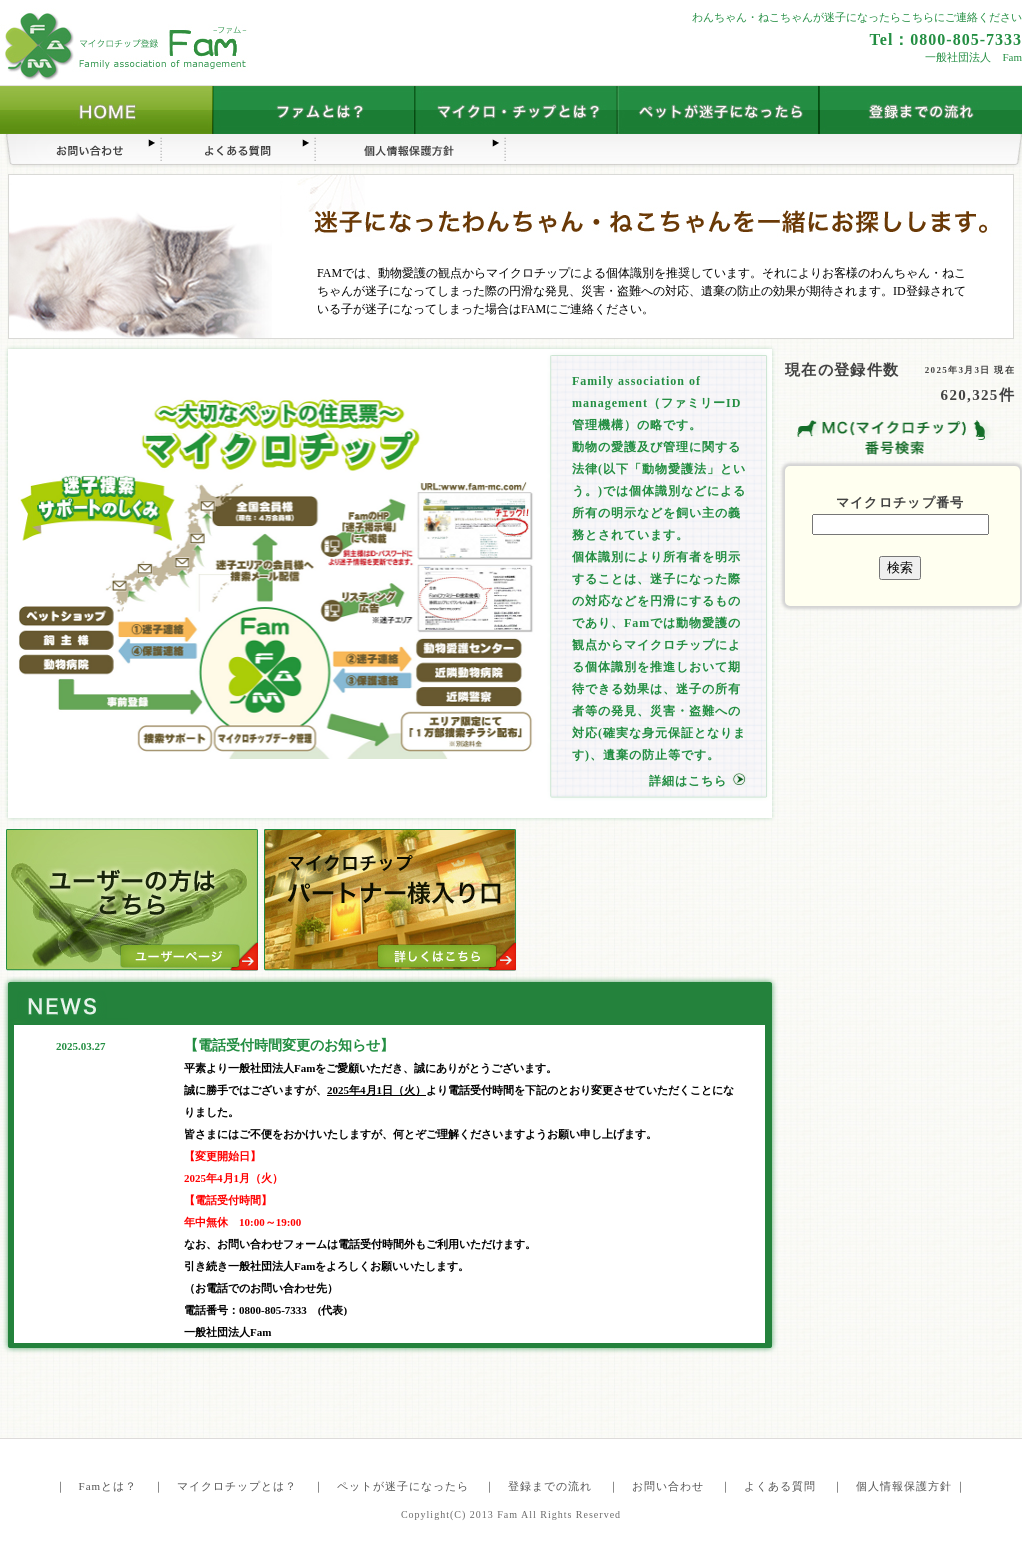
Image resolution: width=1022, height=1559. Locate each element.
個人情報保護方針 (904, 1486)
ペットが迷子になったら (403, 1486)
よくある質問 (780, 1486)
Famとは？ (108, 1486)
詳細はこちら (688, 781)
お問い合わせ (668, 1486)
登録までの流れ (550, 1486)
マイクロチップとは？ (237, 1486)
